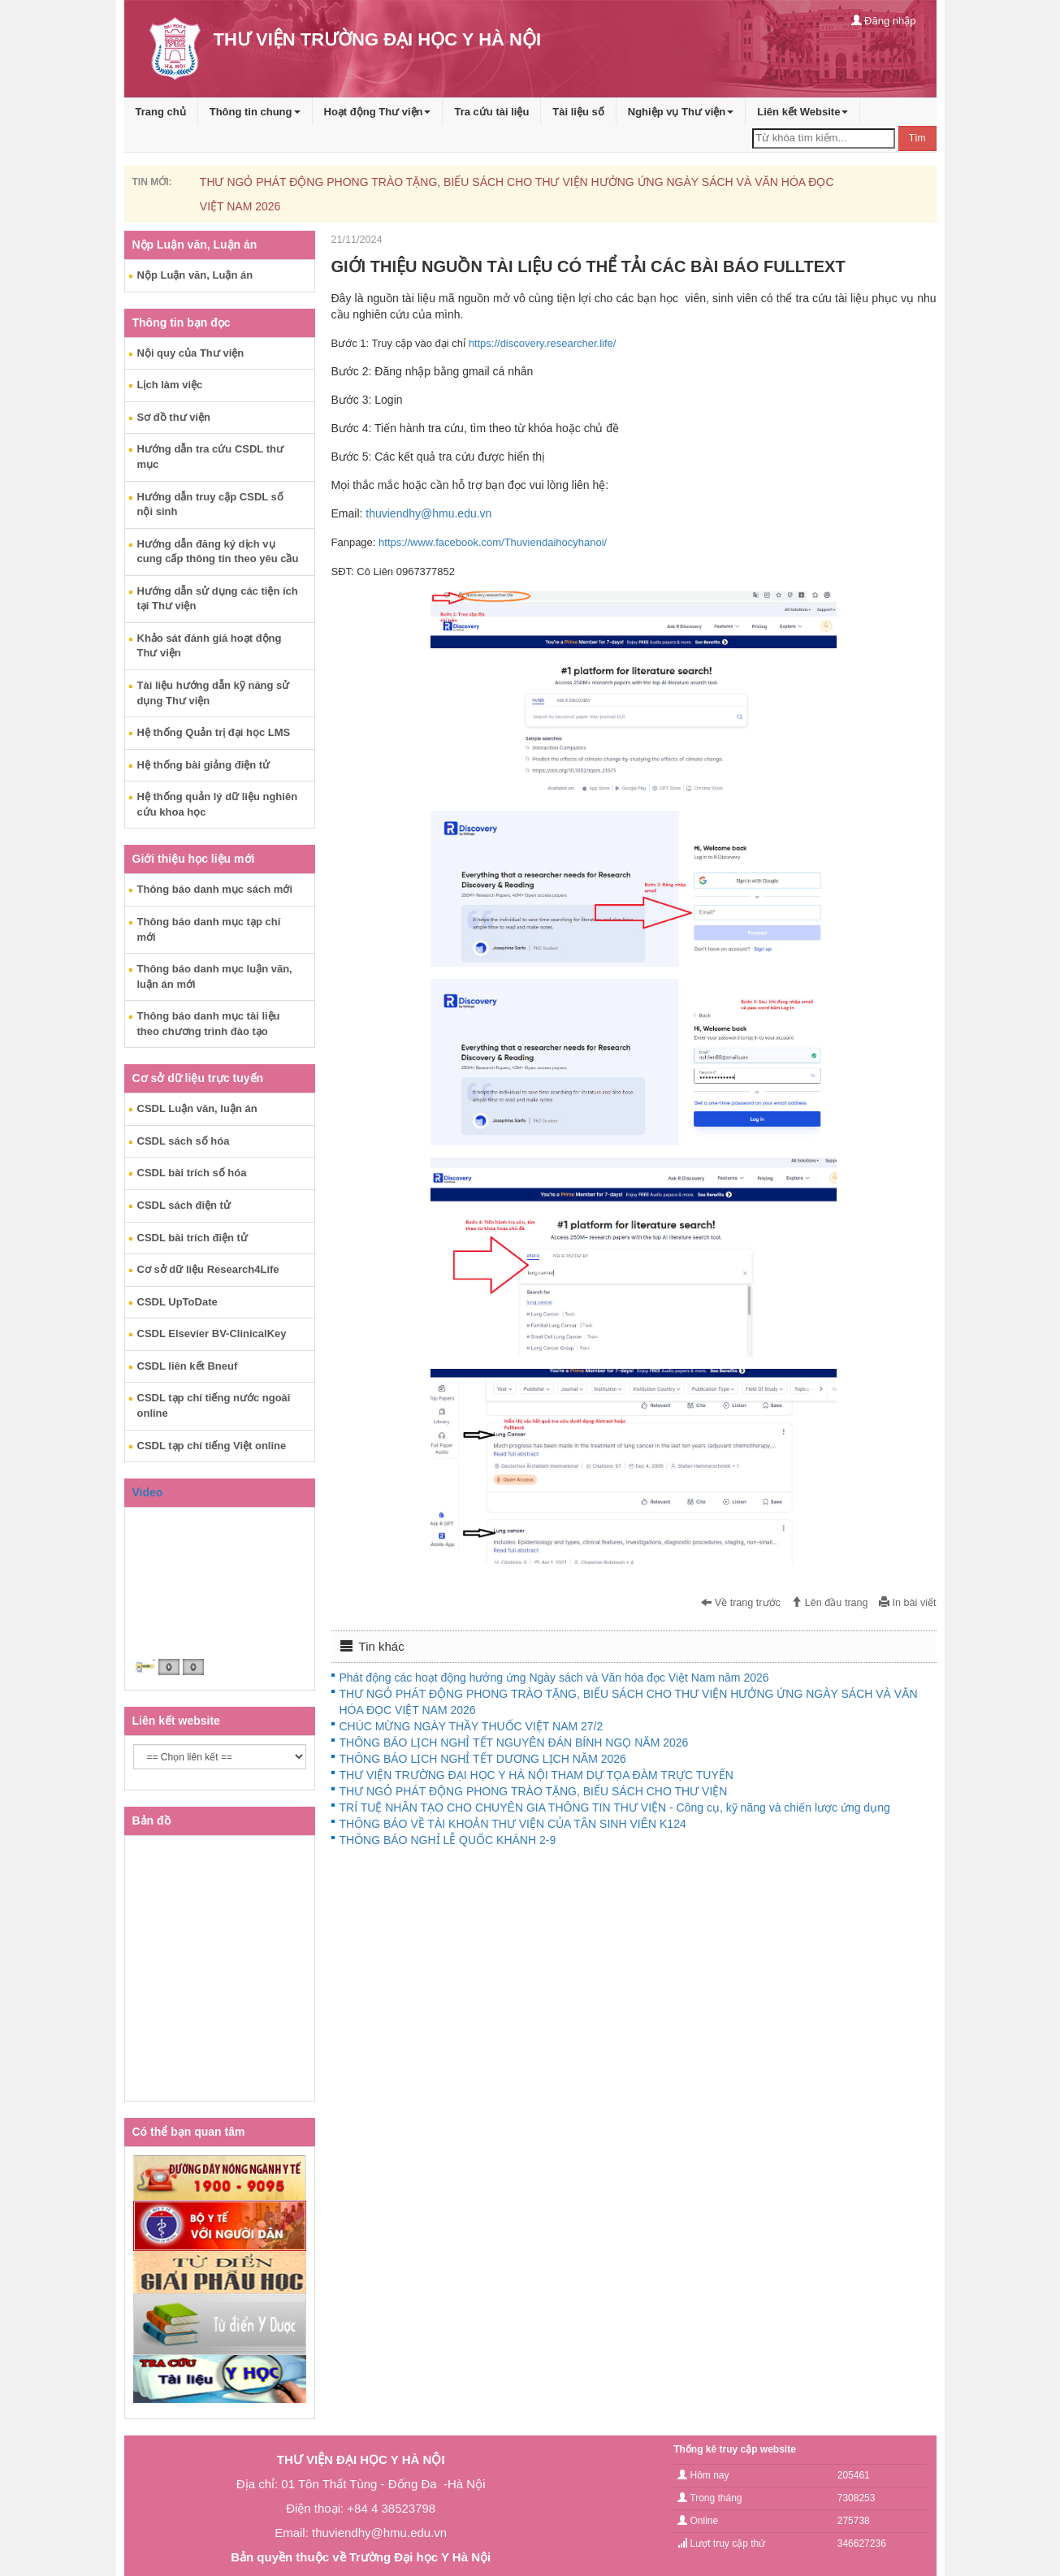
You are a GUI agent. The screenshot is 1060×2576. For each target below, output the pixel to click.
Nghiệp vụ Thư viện (681, 112)
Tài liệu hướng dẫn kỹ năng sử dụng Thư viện (213, 693)
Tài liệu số (578, 112)
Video (147, 1492)
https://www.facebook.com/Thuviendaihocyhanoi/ (493, 542)
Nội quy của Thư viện (190, 353)
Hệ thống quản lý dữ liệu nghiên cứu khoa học (217, 804)
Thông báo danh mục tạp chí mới (209, 929)
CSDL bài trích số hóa (192, 1173)
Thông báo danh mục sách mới (215, 889)
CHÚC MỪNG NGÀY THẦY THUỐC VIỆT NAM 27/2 (472, 1726)
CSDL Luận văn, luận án (197, 1108)
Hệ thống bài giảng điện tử (203, 765)
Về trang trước (741, 1602)
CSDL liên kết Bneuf (187, 1366)
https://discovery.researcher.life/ (543, 343)
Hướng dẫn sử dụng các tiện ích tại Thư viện (217, 599)
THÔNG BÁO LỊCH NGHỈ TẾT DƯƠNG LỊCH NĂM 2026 (483, 1758)
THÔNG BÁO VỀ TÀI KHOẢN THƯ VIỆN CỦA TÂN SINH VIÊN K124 (513, 1823)
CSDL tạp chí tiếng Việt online (212, 1446)
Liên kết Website (802, 112)
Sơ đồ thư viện (174, 417)
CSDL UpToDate (177, 1302)
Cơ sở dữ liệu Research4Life (208, 1269)
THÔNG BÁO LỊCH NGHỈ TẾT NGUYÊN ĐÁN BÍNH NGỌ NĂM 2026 (514, 1742)
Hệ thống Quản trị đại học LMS (214, 732)
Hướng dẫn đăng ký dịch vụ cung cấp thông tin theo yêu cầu (218, 551)
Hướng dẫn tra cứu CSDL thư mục (210, 456)
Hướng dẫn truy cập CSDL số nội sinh (210, 504)
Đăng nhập (883, 21)
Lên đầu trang (829, 1602)
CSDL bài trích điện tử (192, 1238)
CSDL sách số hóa (183, 1141)
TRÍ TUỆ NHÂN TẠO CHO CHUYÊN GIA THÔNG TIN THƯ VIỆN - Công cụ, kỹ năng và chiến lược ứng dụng (615, 1807)
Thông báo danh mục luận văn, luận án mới (214, 976)
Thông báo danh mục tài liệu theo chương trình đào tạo (208, 1023)
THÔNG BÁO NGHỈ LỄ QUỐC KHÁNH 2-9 (448, 1840)
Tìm (917, 138)
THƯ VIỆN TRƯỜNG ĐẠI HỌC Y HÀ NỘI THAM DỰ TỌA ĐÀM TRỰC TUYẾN (536, 1775)
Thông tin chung (255, 112)
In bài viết (907, 1602)
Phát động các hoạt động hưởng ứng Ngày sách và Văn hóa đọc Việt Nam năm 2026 (554, 1677)
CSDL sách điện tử (184, 1205)
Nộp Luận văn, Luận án (195, 275)
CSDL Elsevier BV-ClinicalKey (212, 1333)
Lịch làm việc (170, 385)
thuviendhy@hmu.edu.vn (428, 513)
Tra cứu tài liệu (491, 112)
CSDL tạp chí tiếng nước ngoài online (214, 1405)
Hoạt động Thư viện (377, 112)
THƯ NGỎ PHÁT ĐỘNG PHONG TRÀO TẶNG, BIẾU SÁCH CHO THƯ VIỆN (534, 1791)
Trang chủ (161, 112)
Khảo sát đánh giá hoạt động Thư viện (209, 646)
